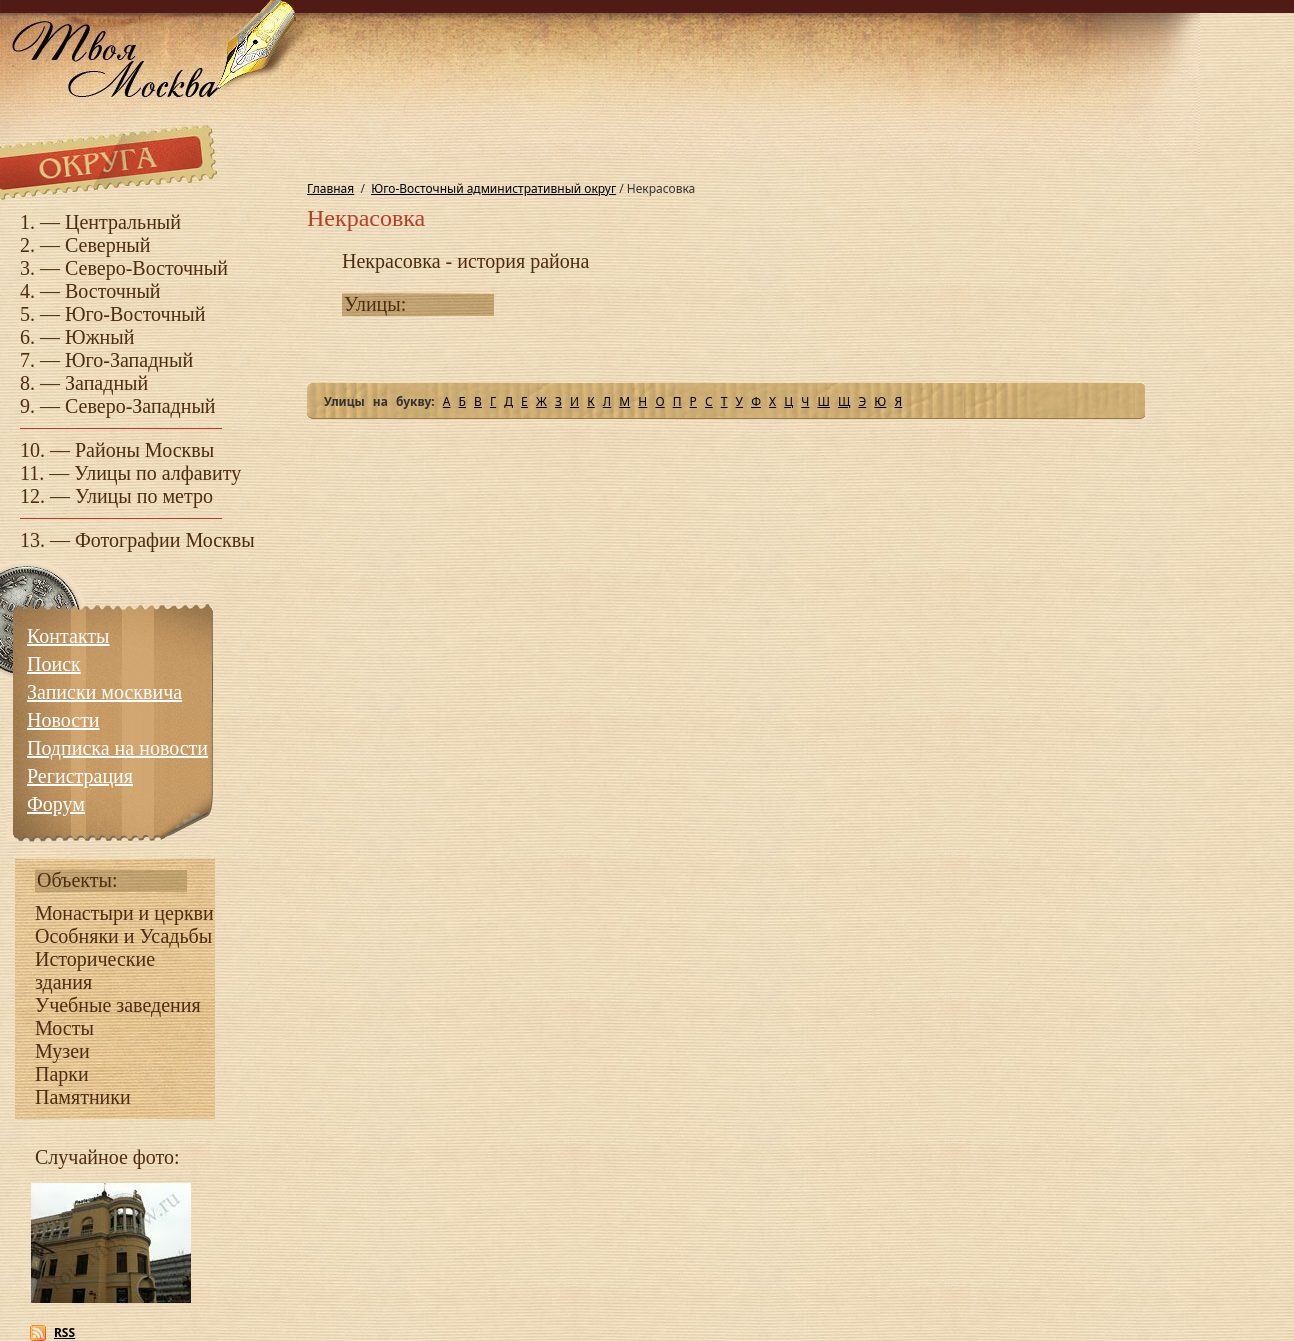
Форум (56, 804)
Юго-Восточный (135, 314)
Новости (63, 720)
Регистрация (80, 776)
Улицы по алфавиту (157, 473)
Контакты (68, 636)
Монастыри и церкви (124, 913)
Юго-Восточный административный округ (493, 188)
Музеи (62, 1051)
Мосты (64, 1028)
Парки (62, 1074)
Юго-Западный (129, 360)
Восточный (113, 291)
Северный (108, 245)
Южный (99, 337)
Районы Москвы (144, 450)
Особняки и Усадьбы (123, 936)
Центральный (123, 222)
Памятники (83, 1097)
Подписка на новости (117, 748)
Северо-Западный (140, 406)
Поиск (54, 664)
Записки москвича (104, 692)
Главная (330, 188)
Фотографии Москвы (165, 540)
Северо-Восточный (146, 268)
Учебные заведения (118, 1005)
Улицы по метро (144, 496)
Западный (106, 383)
